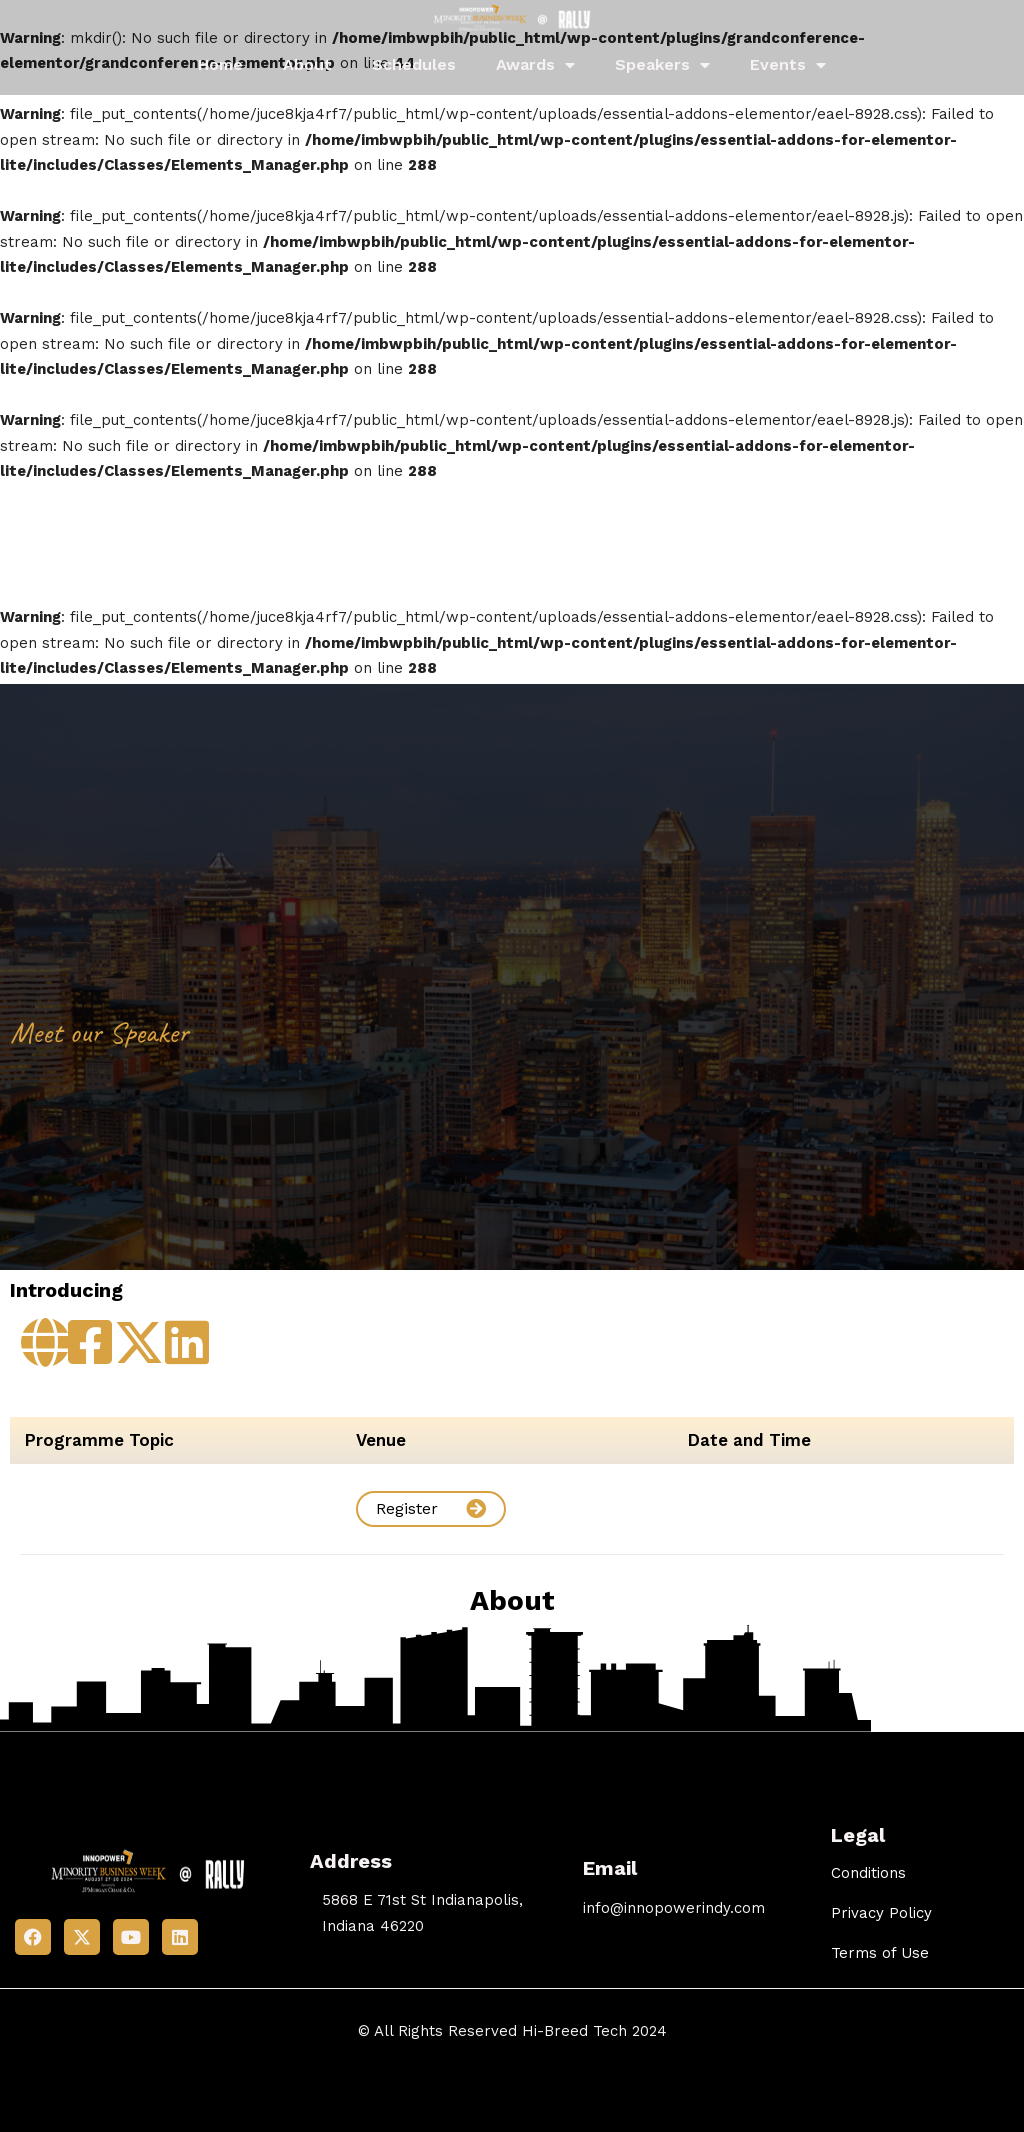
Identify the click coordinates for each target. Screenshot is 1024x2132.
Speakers (662, 65)
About (307, 64)
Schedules (414, 64)
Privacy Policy (881, 1913)
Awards (535, 65)
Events (788, 65)
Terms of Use (880, 1953)
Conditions (868, 1873)
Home (220, 64)
